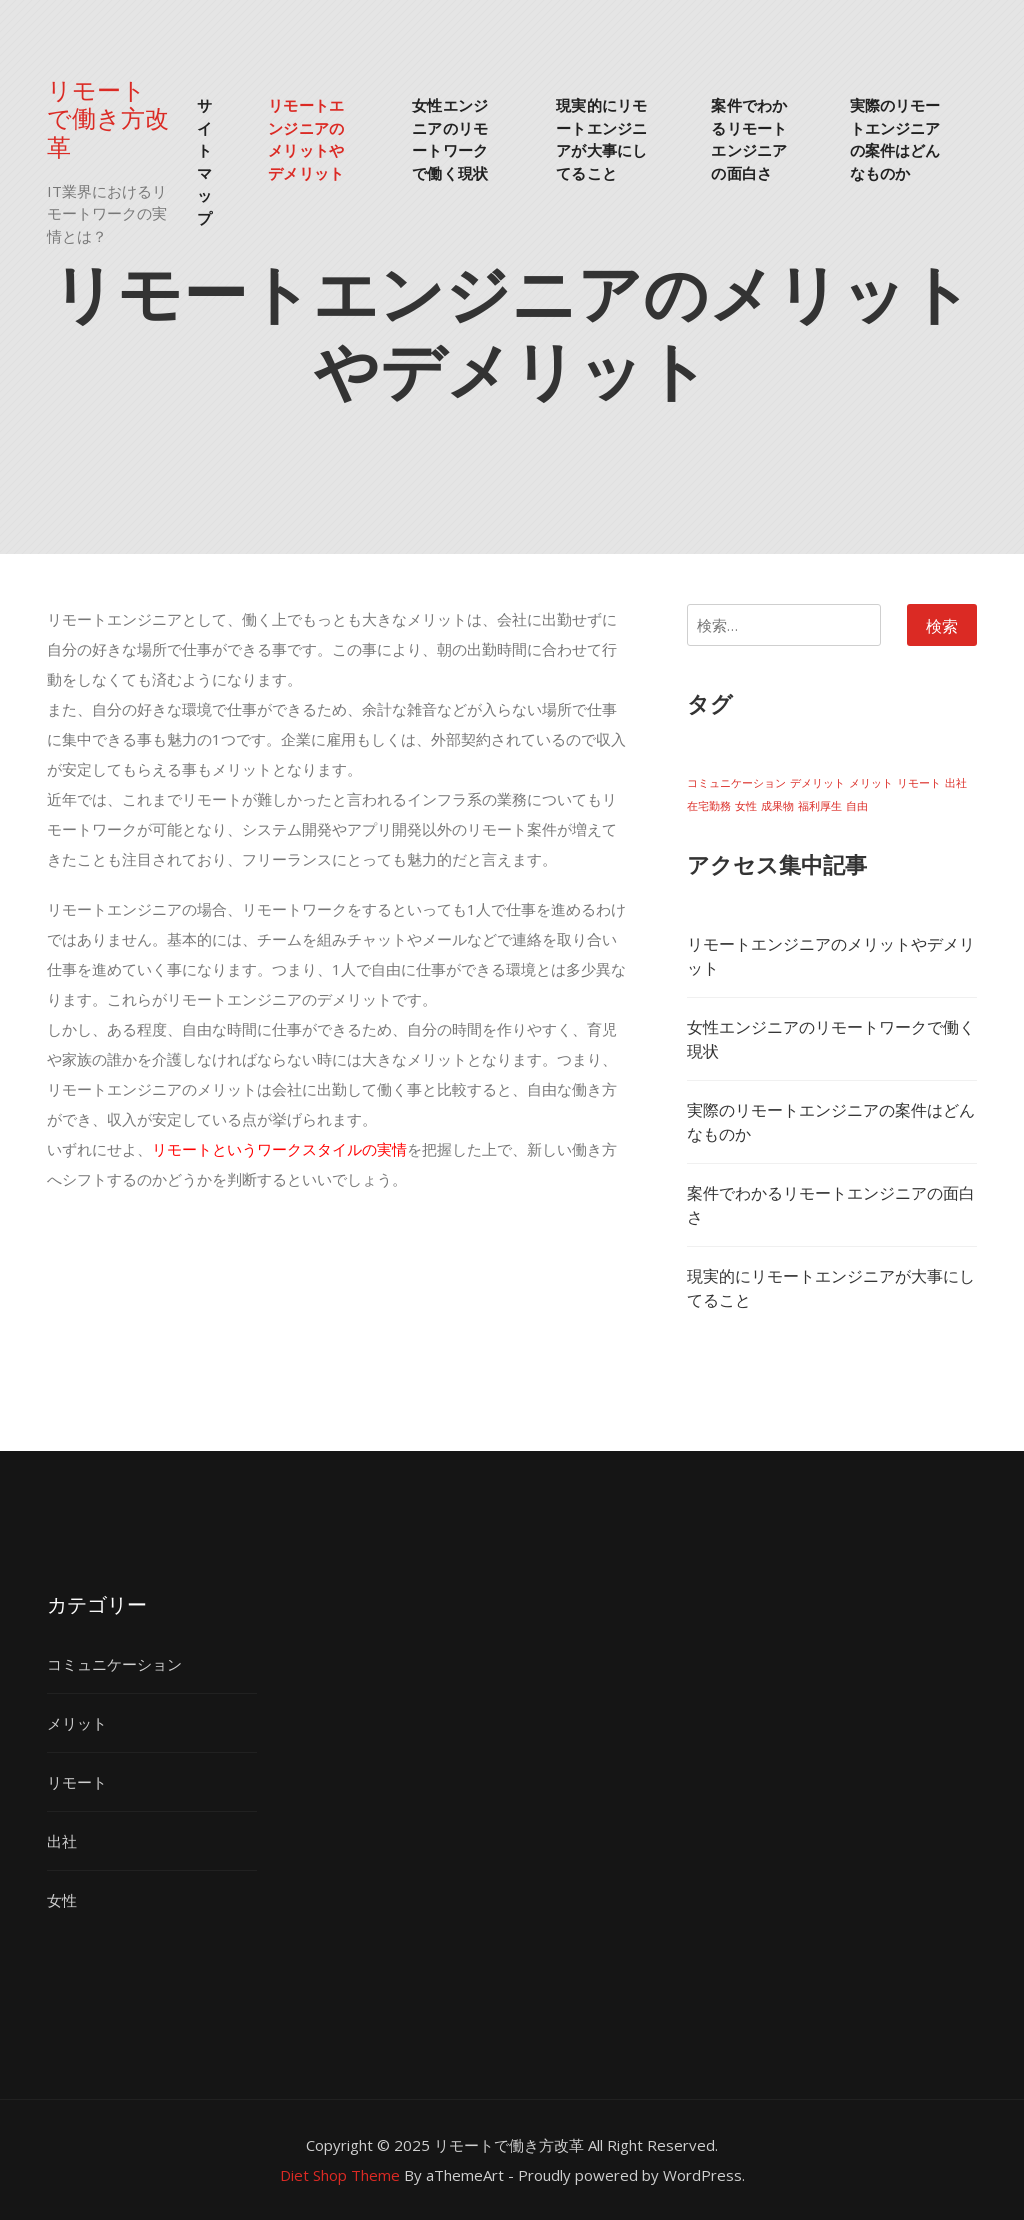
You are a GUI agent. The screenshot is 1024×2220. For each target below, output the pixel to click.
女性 (62, 1900)
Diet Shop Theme (340, 2175)
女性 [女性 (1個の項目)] (746, 806)
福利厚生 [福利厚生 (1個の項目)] (820, 806)
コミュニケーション (114, 1664)
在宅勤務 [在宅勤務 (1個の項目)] (709, 806)
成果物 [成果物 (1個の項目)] (777, 806)
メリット (77, 1723)
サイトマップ (204, 160)
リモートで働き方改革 (108, 117)
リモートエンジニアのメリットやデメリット (306, 138)
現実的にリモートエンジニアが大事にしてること (601, 138)
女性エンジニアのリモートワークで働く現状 (450, 138)
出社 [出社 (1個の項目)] (956, 783)
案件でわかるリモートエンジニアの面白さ (749, 138)
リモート (77, 1782)
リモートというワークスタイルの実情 (279, 1149)
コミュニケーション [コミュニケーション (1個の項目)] (736, 783)
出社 (62, 1841)
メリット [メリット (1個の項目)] (871, 783)
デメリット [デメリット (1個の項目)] (817, 783)
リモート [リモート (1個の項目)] (919, 783)
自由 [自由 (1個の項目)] (857, 806)
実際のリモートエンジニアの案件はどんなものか (895, 138)
